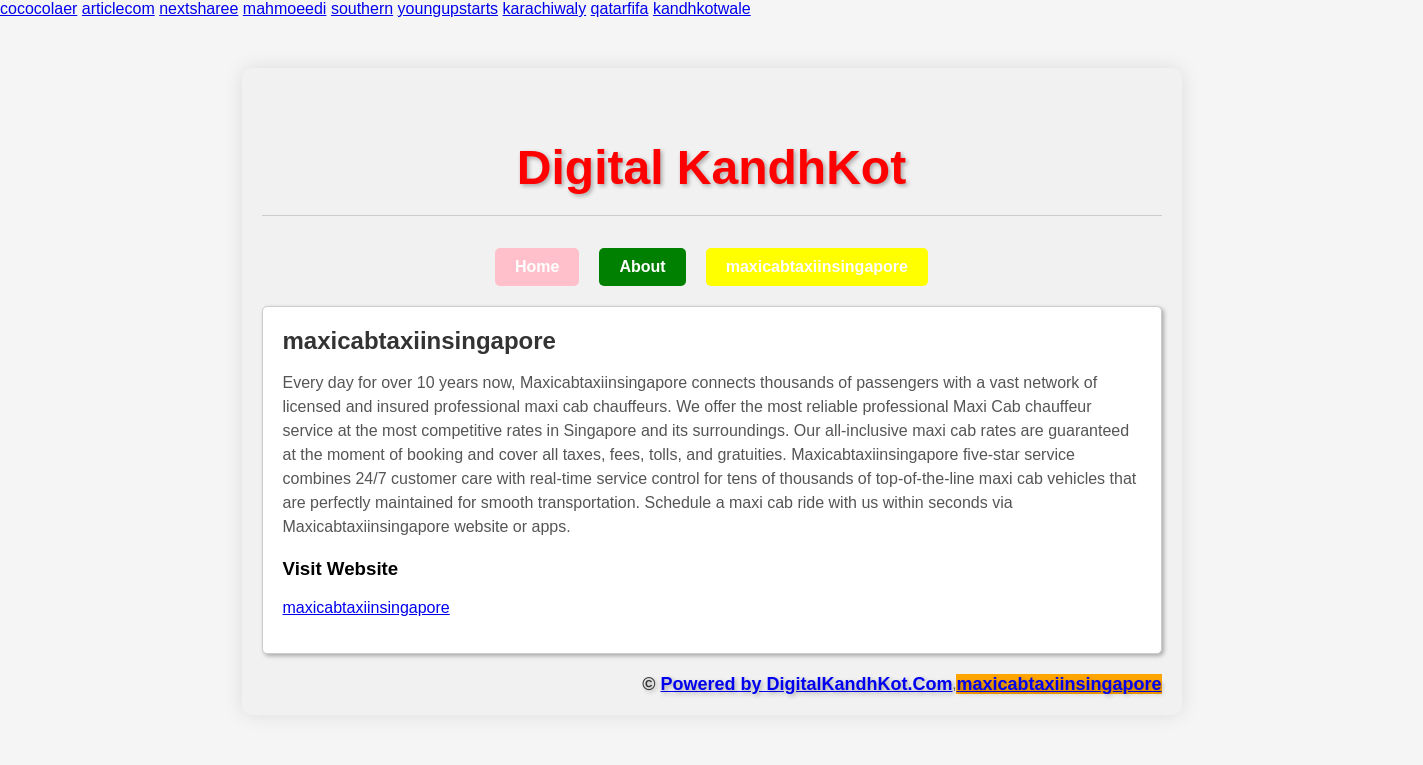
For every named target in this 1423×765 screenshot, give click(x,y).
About (642, 266)
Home (537, 266)
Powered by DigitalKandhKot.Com (807, 684)
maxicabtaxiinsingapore (817, 266)
